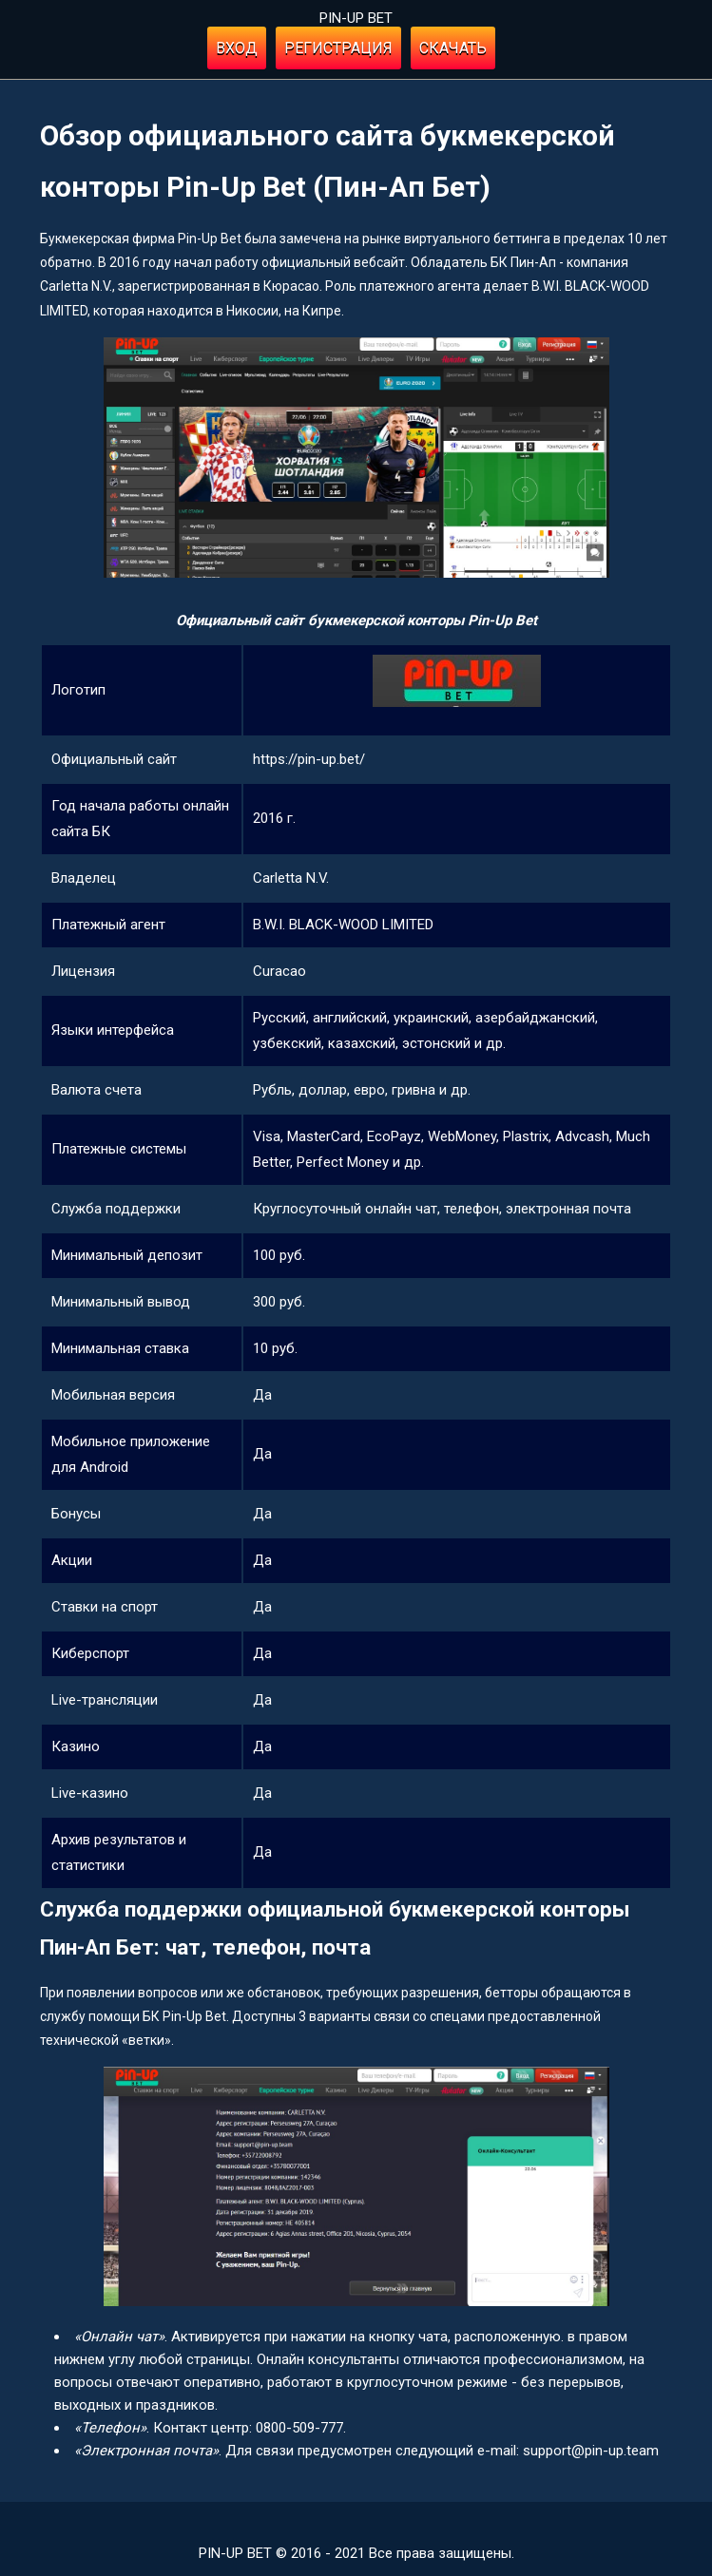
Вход (237, 48)
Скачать (453, 48)
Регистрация (338, 48)
